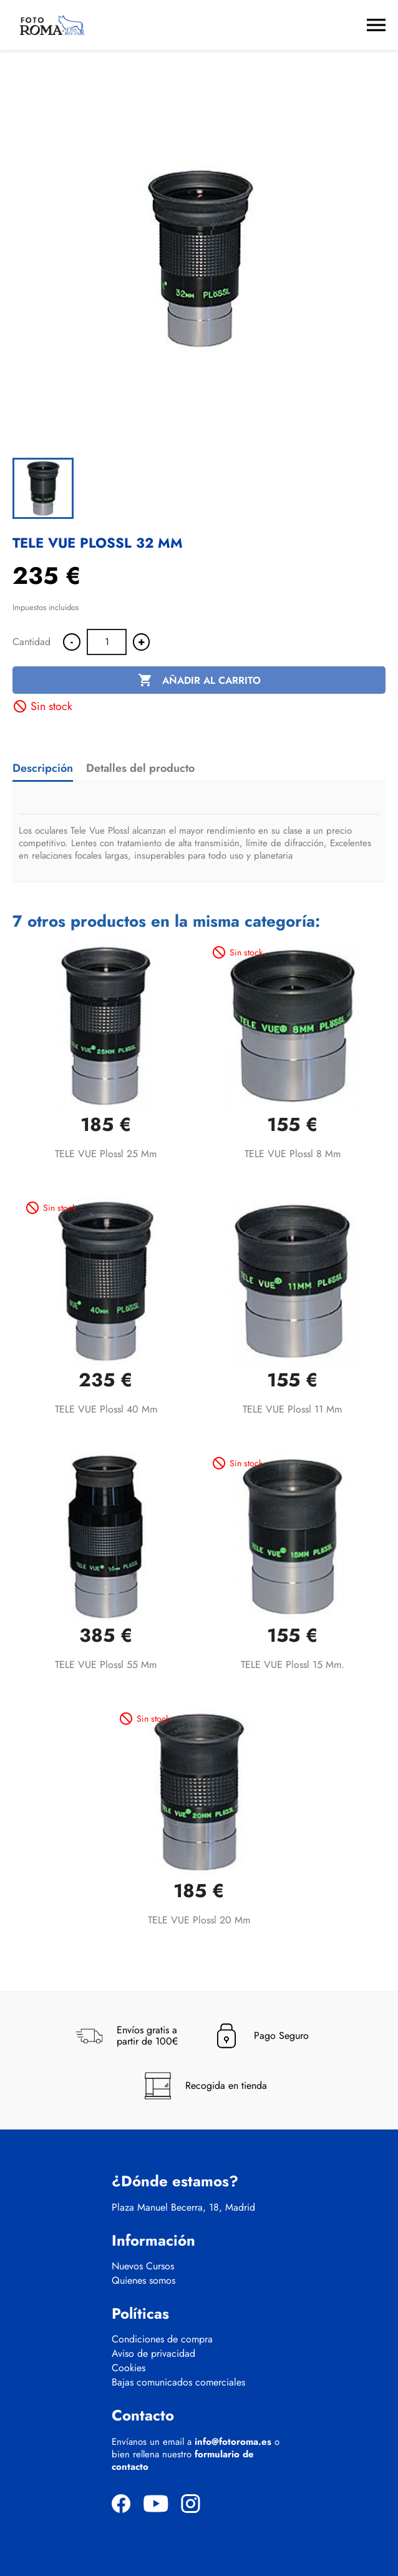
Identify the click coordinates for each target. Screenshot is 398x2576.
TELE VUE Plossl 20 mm (199, 1920)
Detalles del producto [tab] (140, 768)
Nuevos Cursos (143, 2266)
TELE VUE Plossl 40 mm (106, 1409)
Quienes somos (143, 2280)
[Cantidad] (107, 642)
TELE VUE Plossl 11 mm (292, 1409)
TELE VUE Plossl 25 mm (106, 1154)
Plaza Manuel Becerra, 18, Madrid (183, 2207)
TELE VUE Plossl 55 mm (106, 1664)
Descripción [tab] (42, 768)
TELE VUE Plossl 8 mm (293, 1154)
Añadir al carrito (199, 681)
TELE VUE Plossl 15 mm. (292, 1664)
